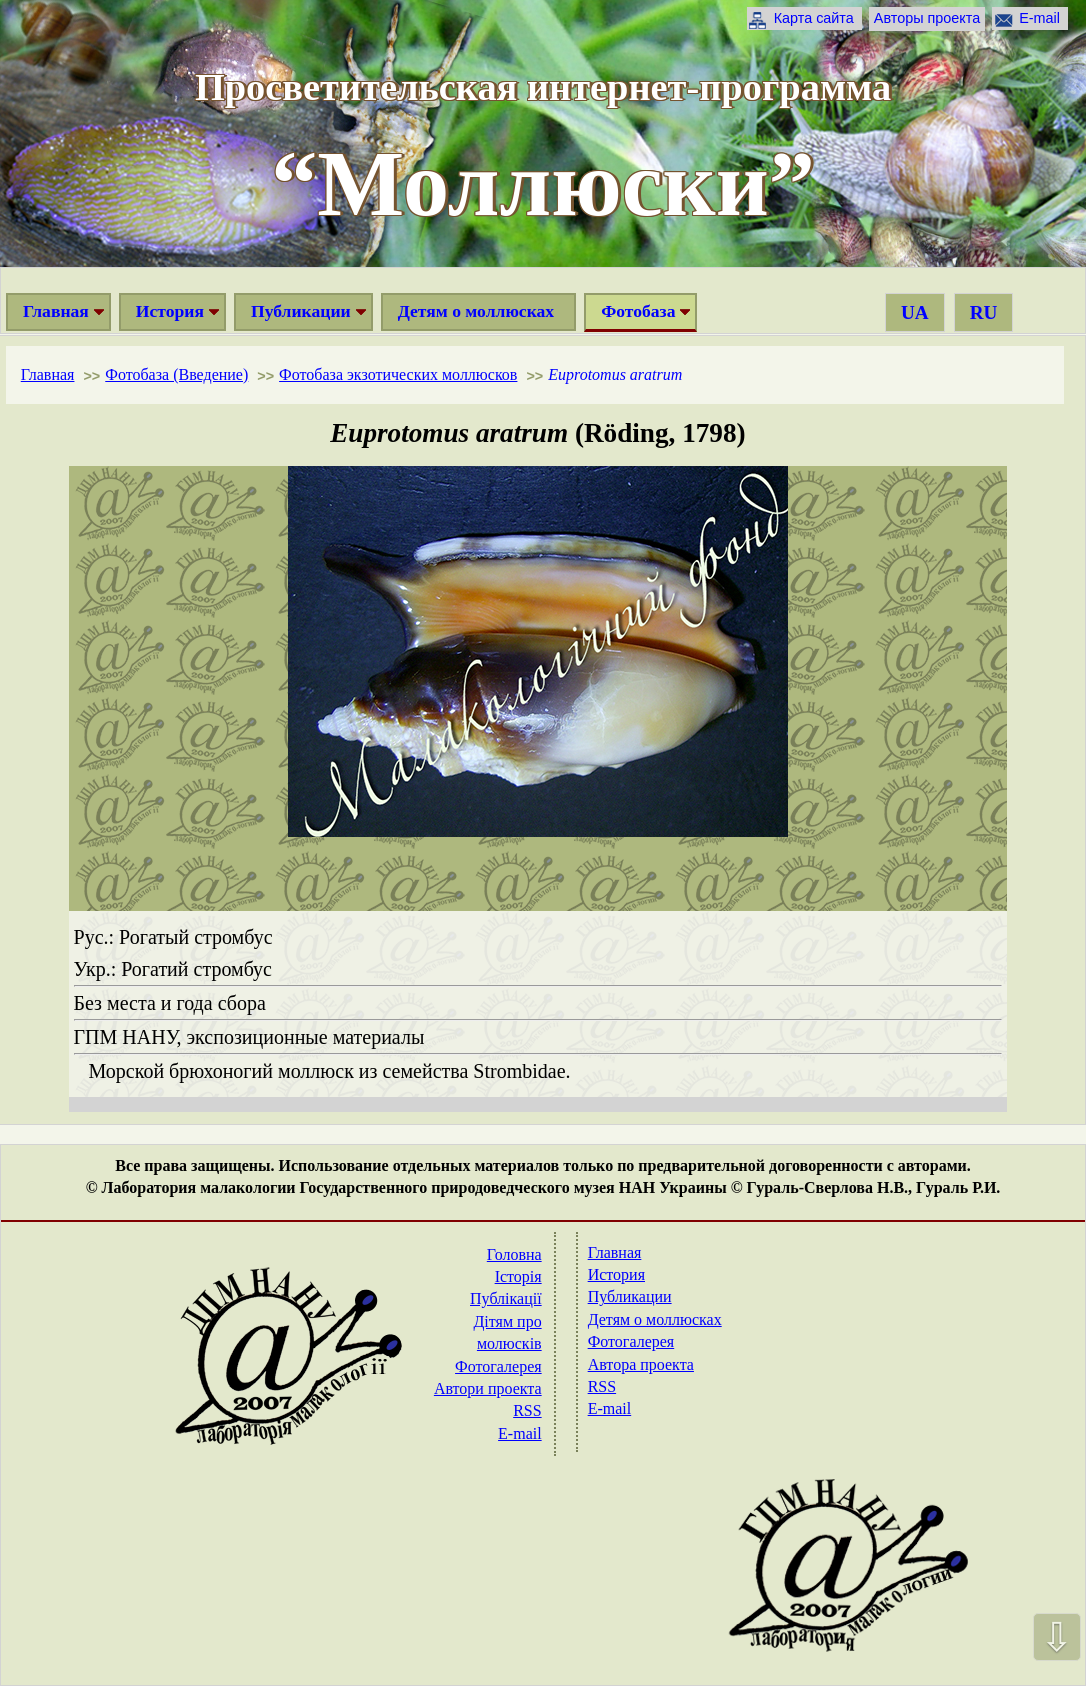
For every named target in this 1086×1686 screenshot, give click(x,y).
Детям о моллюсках (476, 311)
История (170, 311)
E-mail (1039, 18)
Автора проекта (641, 1364)
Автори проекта (488, 1388)
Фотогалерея (498, 1366)
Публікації (506, 1298)
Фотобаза (638, 311)
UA (915, 312)
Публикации (301, 311)
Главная (56, 311)
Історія (518, 1276)
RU (984, 312)
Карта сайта (814, 18)
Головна (514, 1254)
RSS (527, 1410)
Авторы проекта (927, 18)
